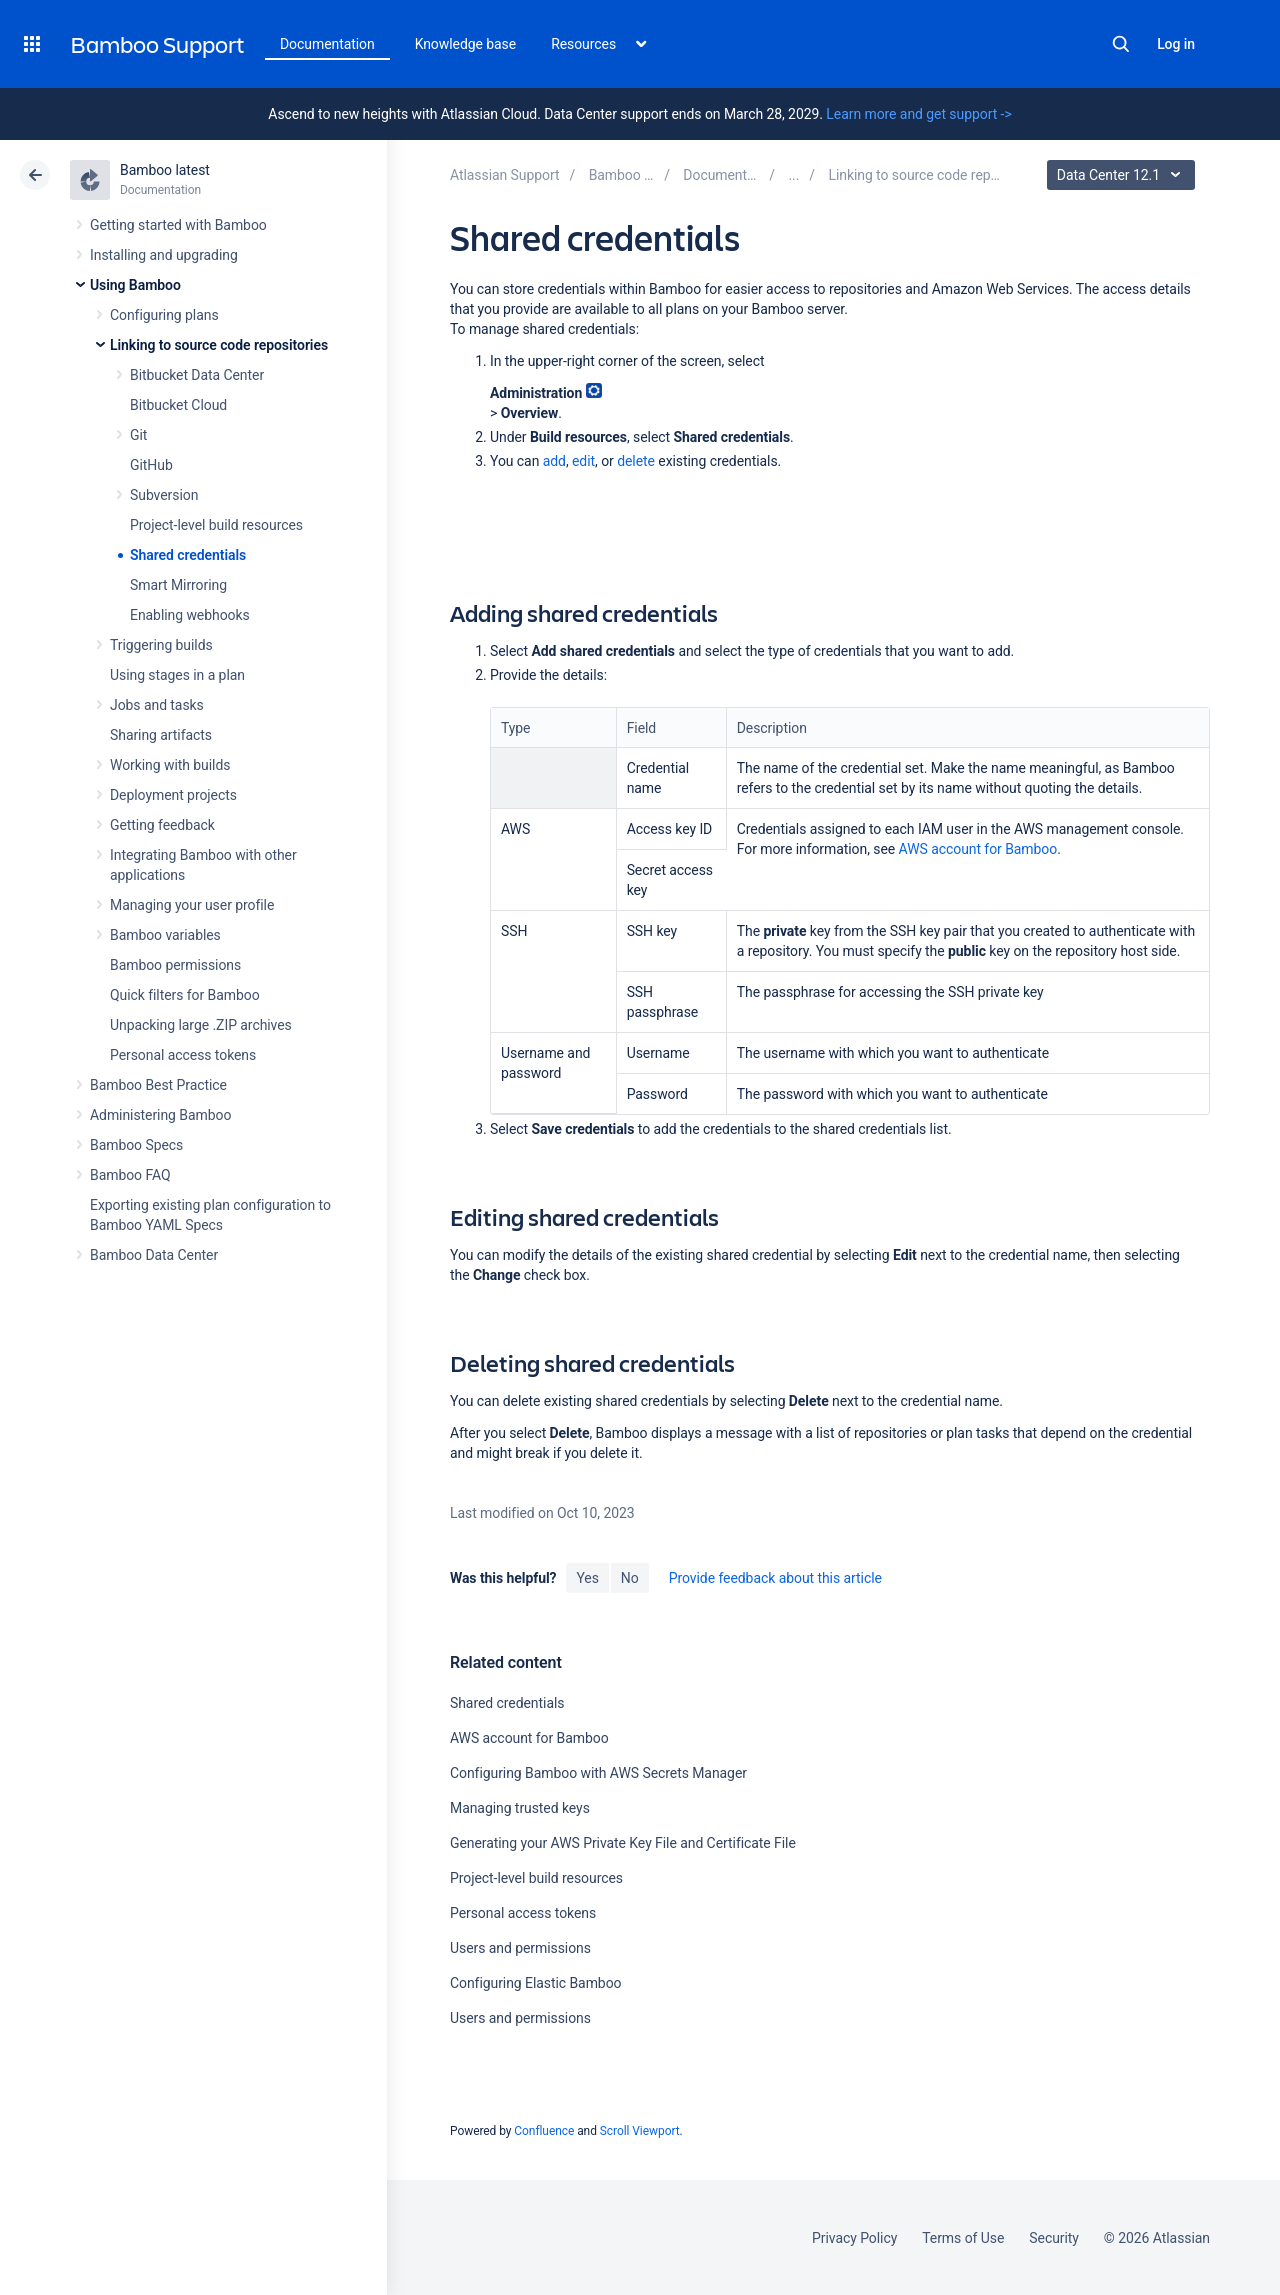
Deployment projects (173, 795)
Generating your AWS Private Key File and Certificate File (623, 1843)
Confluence (544, 2131)
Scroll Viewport (640, 2131)
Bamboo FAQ (130, 1175)
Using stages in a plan (177, 675)
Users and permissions (520, 1948)
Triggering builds (161, 645)
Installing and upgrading (164, 255)
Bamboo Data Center (154, 1255)
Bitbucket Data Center (197, 375)
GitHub (151, 465)
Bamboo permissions (175, 965)
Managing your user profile (192, 905)
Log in (1176, 44)
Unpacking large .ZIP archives (201, 1025)
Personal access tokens (183, 1055)
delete (636, 461)
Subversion (164, 495)
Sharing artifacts (161, 735)
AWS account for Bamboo (978, 849)
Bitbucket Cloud (178, 405)
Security (1054, 2238)
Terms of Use (963, 2238)
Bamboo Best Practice (158, 1085)
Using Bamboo (135, 285)
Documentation (327, 44)
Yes (587, 1578)
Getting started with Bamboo (178, 225)
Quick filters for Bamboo (185, 995)
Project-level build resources (216, 525)
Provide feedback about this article (775, 1578)
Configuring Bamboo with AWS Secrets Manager (598, 1773)
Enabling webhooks (190, 615)
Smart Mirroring (178, 585)
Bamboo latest (165, 170)
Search (1121, 44)
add (554, 461)
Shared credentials (188, 555)
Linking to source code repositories (219, 345)
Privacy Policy (854, 2238)
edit (583, 461)
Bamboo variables (165, 935)
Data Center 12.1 (1123, 175)
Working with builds (170, 765)
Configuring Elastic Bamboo (536, 1983)
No (630, 1578)
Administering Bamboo (160, 1115)
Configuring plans (164, 315)
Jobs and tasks (157, 705)
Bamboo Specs (136, 1145)
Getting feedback (162, 825)
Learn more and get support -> (918, 114)
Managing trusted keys (520, 1808)
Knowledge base (466, 44)
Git (138, 435)
